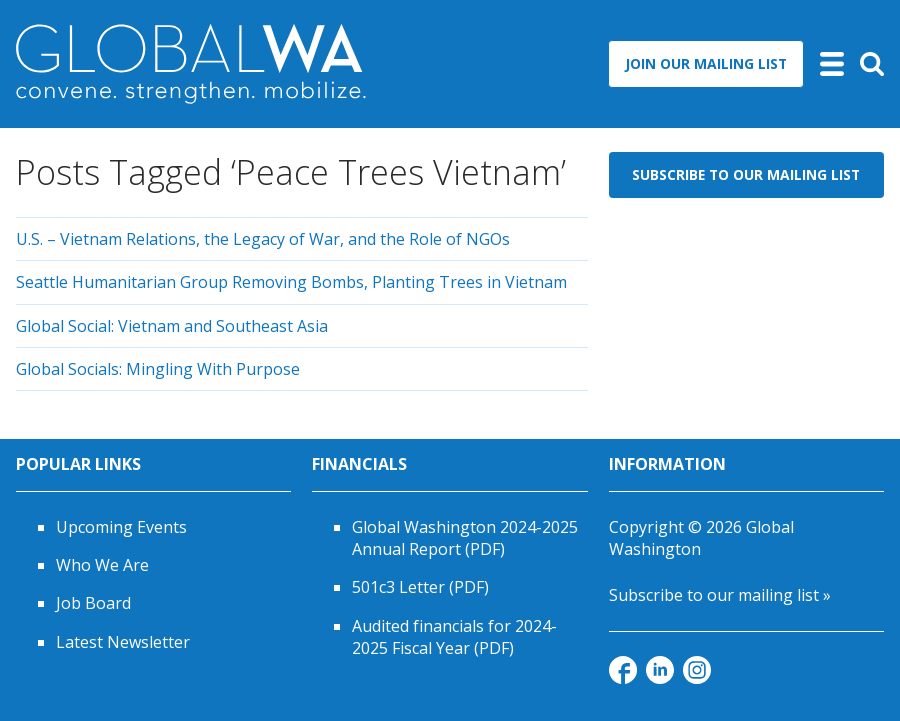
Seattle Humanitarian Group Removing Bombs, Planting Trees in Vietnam (291, 282)
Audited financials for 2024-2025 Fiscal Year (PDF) (454, 637)
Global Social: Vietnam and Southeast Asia (172, 326)
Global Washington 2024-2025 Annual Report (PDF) (465, 538)
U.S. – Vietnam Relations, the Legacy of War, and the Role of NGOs (263, 239)
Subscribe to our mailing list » (720, 595)
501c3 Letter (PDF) (420, 587)
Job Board (93, 603)
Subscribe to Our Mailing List (746, 174)
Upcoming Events (121, 527)
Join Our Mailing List (706, 63)
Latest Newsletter (123, 642)
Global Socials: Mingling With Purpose (158, 369)
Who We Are (102, 565)
